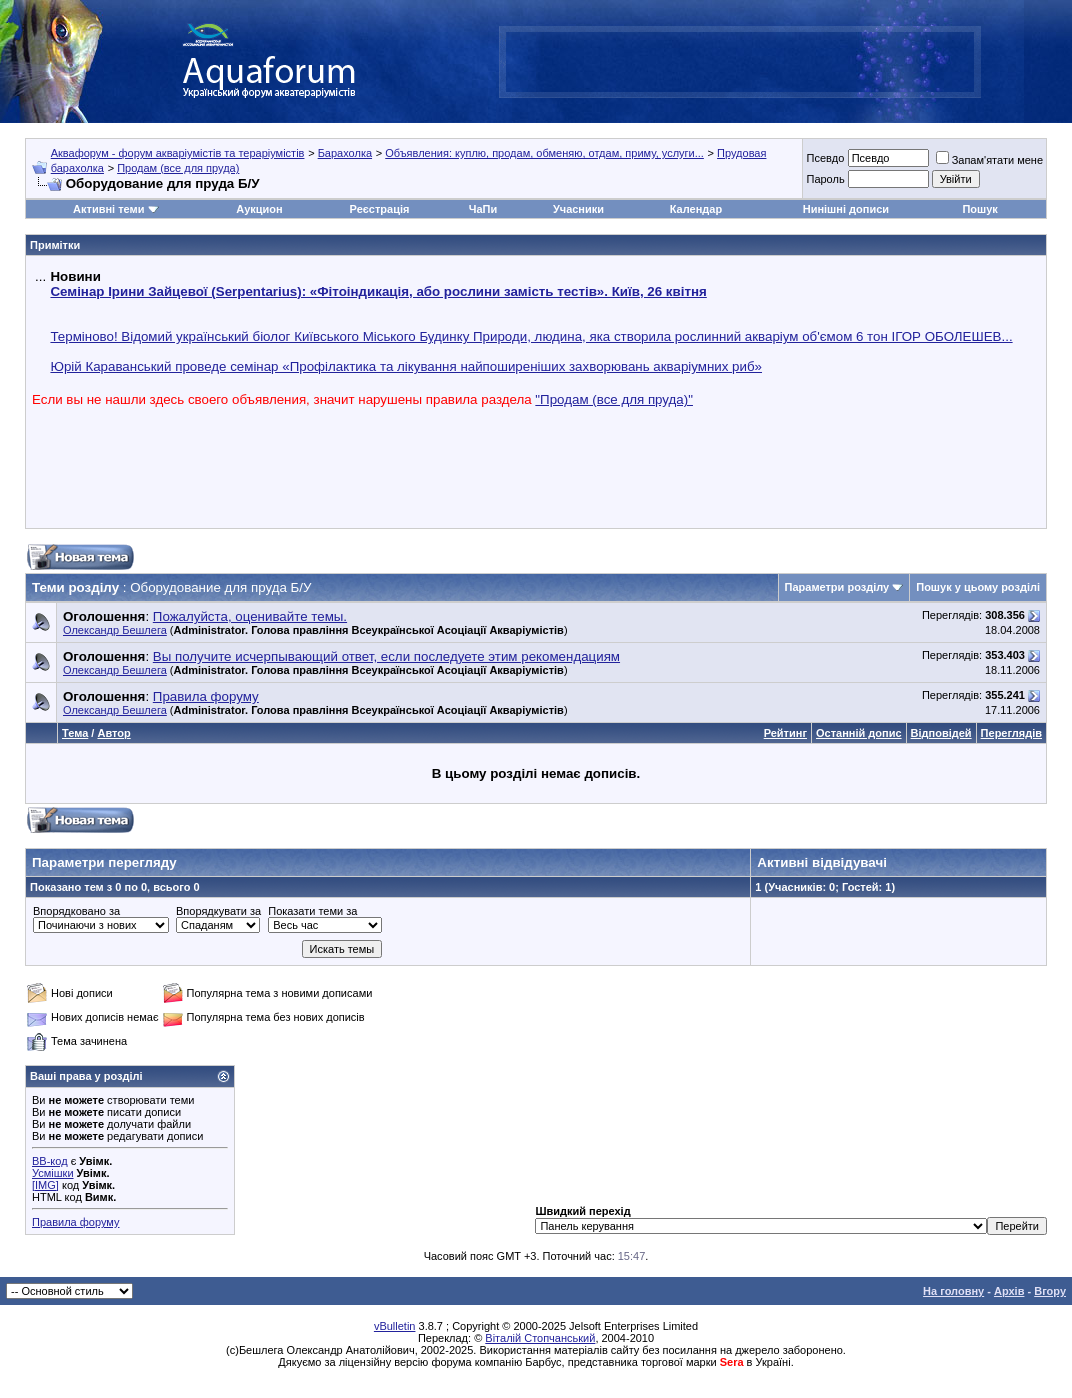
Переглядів (1011, 733)
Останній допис (859, 733)
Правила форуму (75, 1222)
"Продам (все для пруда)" (614, 399)
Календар (696, 209)
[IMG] (45, 1185)
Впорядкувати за (218, 911)
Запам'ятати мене (989, 160)
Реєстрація (380, 209)
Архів (1009, 1291)
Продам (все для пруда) (178, 168)
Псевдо (825, 158)
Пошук (979, 209)
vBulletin (395, 1326)
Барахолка (345, 153)
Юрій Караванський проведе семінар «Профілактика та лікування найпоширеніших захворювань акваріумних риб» (406, 366)
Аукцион (259, 209)
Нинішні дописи (846, 209)
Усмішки (53, 1173)
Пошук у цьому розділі (978, 587)
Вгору (1050, 1291)
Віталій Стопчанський (540, 1338)
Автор (113, 733)
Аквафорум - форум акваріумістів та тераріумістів (178, 153)
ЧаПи (483, 209)
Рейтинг (785, 733)
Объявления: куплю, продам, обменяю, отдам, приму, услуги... (544, 153)
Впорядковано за (76, 911)
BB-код (50, 1161)
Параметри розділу (837, 587)
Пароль (825, 179)
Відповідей (941, 733)
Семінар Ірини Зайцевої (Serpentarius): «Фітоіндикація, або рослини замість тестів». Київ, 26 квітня (378, 291)
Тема (75, 733)
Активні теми (108, 209)
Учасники (578, 209)
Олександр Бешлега (115, 630)
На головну (953, 1291)
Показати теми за (312, 911)
